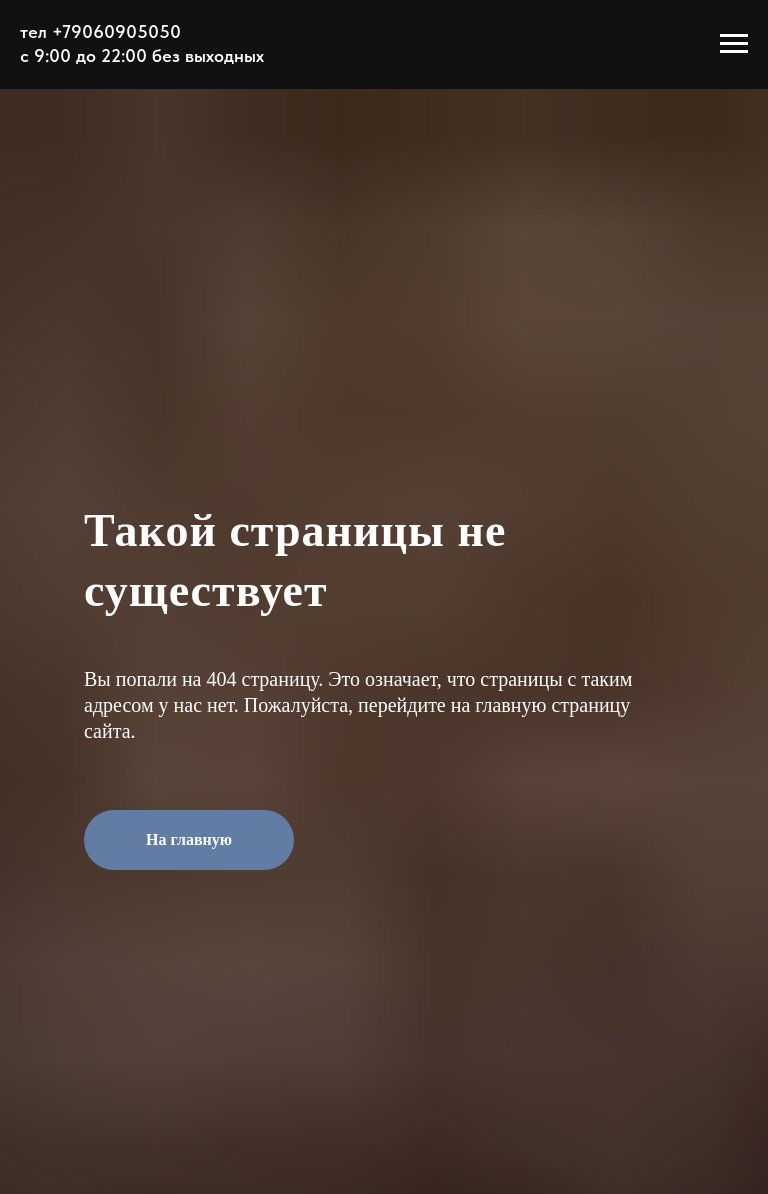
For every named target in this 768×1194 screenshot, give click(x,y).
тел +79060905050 (100, 31)
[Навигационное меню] (734, 44)
